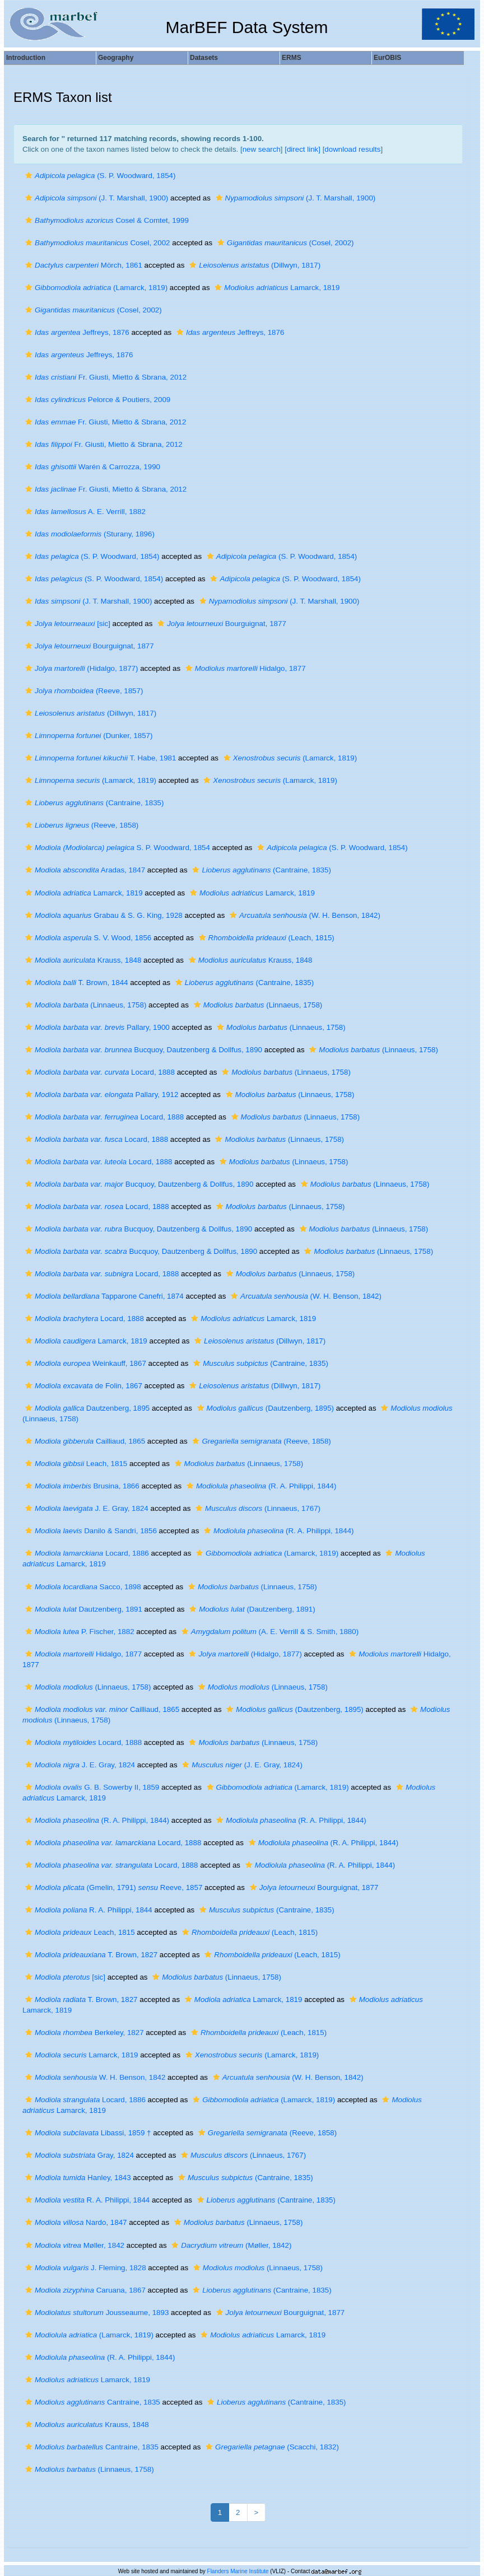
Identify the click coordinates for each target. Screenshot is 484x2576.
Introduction (25, 58)
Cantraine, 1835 (91, 2402)
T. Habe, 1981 (99, 758)
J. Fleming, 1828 (84, 2268)
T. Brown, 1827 (89, 1954)
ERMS (291, 58)
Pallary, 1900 (96, 1027)
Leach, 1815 (74, 1463)
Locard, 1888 (98, 1072)
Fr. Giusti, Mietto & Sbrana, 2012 (104, 377)
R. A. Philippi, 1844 (87, 1910)
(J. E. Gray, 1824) (240, 1765)
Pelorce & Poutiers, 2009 (96, 399)
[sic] (66, 623)
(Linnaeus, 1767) (256, 1508)
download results (352, 149)
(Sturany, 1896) (88, 534)
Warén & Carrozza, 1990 (91, 467)
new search (262, 149)
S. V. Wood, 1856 (86, 938)
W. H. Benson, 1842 (93, 2077)
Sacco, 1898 (81, 1587)
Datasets (204, 58)
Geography (115, 58)
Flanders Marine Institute (238, 2571)
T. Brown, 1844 (75, 982)
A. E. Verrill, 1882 (84, 511)
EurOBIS (387, 58)
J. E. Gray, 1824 (85, 1508)
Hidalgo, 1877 (244, 668)
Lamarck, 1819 (275, 287)
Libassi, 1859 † (86, 2133)
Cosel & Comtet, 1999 (105, 220)
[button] (28, 175)
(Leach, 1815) (265, 938)
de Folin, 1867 (82, 1386)
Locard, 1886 (85, 1553)
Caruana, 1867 (84, 2290)
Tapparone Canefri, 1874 (103, 1296)
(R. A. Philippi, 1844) (260, 1486)
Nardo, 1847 (74, 2222)
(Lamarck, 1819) (94, 287)
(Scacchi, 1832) (271, 2447)
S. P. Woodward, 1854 (116, 847)
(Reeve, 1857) (82, 691)
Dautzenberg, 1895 (86, 1408)
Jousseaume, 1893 (95, 2312)
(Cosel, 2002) (284, 243)
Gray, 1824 (78, 2155)
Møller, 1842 (73, 2245)
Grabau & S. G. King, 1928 (102, 915)
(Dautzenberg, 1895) (264, 1408)
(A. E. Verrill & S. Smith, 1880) (269, 1631)
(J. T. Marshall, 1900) (95, 198)
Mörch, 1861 (82, 265)
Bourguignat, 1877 (220, 623)
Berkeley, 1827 (83, 2032)
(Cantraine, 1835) (93, 803)
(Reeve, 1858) (80, 825)
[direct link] (302, 149)
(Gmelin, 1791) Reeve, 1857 (112, 1887)
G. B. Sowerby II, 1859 (90, 1787)
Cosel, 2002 (96, 243)
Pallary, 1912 (100, 1094)
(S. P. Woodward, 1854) (98, 175)
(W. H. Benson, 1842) (303, 915)
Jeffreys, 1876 (75, 332)
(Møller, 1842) (230, 2245)
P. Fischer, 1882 (78, 1631)
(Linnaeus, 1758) (84, 1005)
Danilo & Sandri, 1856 (89, 1531)
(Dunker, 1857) (87, 735)
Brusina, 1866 (80, 1486)
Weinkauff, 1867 (84, 1363)
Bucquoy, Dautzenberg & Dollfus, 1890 (142, 1050)
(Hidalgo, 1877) (80, 668)
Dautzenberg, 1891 (82, 1609)
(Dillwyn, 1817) (253, 265)
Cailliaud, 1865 (83, 1441)
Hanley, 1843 (76, 2177)
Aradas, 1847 (83, 870)
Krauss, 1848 (81, 960)
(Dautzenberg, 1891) (251, 1609)
